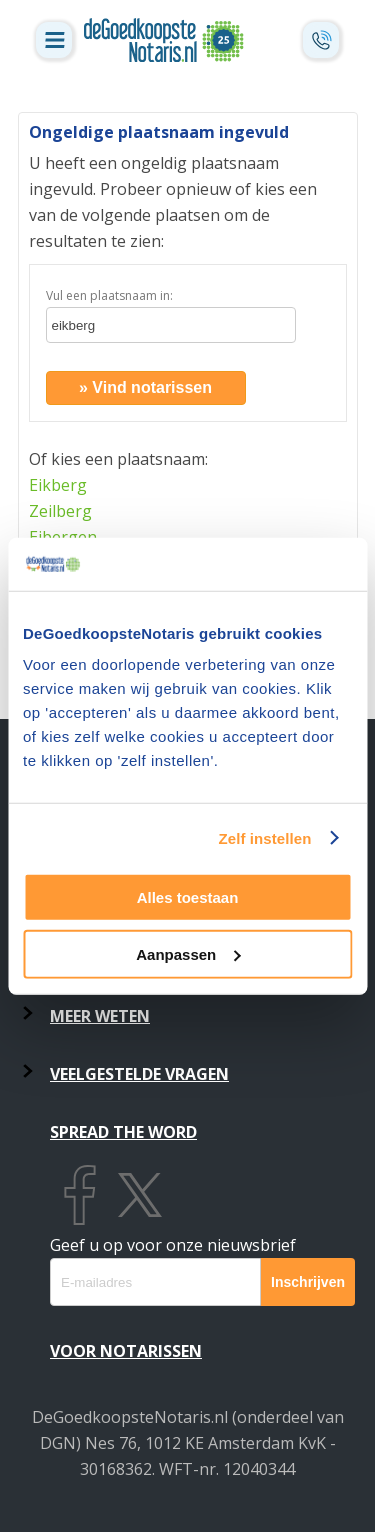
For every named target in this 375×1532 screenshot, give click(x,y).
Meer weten (100, 1016)
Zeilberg (60, 511)
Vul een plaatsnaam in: (109, 295)
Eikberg (58, 485)
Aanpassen (188, 953)
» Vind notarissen (145, 387)
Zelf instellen (264, 837)
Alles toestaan (188, 897)
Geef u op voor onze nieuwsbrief (173, 1245)
